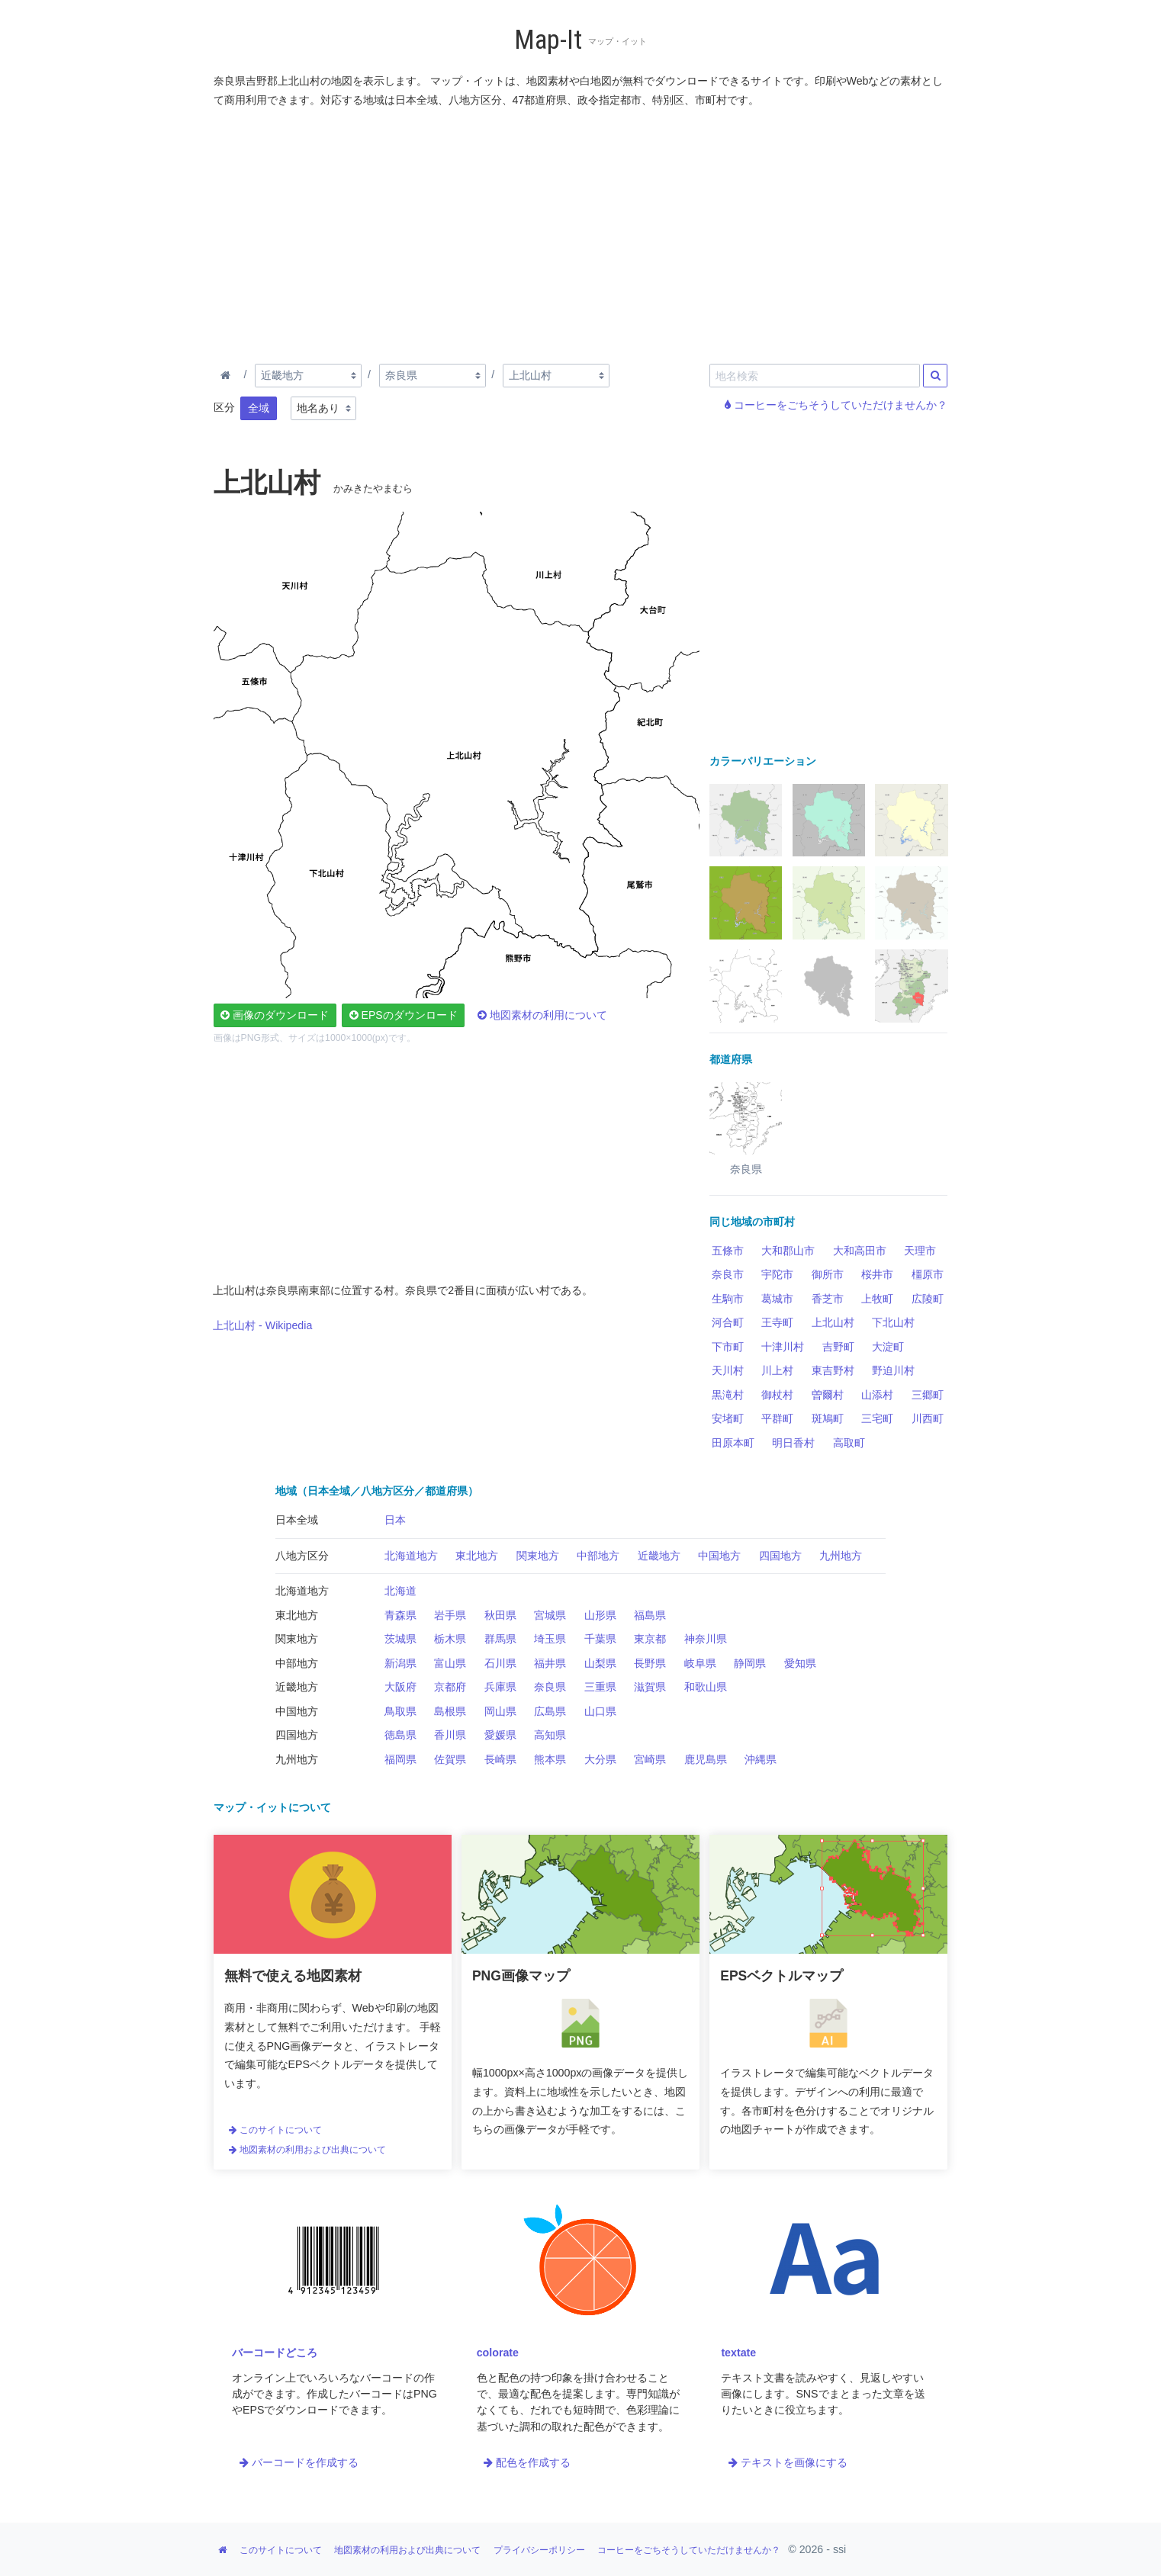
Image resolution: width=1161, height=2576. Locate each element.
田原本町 (733, 1443)
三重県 (600, 1687)
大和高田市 (859, 1251)
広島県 (550, 1711)
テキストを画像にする (787, 2462)
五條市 (728, 1251)
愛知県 (800, 1663)
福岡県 (400, 1759)
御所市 (828, 1274)
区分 (224, 407)
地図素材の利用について (542, 1015)
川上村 (777, 1370)
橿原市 (928, 1274)
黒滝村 (728, 1395)
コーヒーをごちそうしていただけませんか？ (836, 405)
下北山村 (893, 1322)
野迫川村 (893, 1370)
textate (738, 2352)
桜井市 (877, 1274)
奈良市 (728, 1274)
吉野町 (838, 1347)
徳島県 (400, 1735)
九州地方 (840, 1556)
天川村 (728, 1370)
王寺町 (777, 1322)
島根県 (450, 1711)
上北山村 (833, 1322)
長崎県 (500, 1759)
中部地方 (598, 1556)
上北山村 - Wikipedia (262, 1325)
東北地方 (476, 1556)
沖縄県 (761, 1759)
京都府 (450, 1687)
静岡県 (750, 1663)
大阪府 (400, 1687)
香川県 (450, 1735)
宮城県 (550, 1615)
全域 (258, 408)
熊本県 (550, 1759)
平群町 (777, 1418)
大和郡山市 (788, 1251)
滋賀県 (650, 1687)
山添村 (877, 1395)
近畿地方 (659, 1556)
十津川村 (782, 1347)
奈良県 (550, 1687)
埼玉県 (550, 1639)
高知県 (550, 1735)
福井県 (550, 1663)
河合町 (728, 1322)
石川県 (500, 1663)
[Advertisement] (581, 232)
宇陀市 (777, 1274)
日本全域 (296, 1520)
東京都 (650, 1639)
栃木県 (450, 1639)
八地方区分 (302, 1556)
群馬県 (500, 1639)
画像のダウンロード (274, 1015)
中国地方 (719, 1556)
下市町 (728, 1347)
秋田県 (500, 1615)
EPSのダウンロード (403, 1015)
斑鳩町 (828, 1418)
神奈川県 (705, 1639)
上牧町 (877, 1299)
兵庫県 (500, 1687)
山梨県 (600, 1663)
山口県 (600, 1711)
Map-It (548, 40)
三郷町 (928, 1395)
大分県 (600, 1759)
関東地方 (537, 1556)
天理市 (920, 1251)
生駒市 (728, 1299)
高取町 (849, 1443)
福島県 (650, 1615)
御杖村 (777, 1395)
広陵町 (928, 1299)
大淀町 (888, 1347)
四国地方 (780, 1556)
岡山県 (500, 1711)
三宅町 (877, 1418)
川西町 (928, 1418)
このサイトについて (275, 2130)
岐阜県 (700, 1663)
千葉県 (600, 1639)
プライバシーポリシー (539, 2550)
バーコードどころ (274, 2352)
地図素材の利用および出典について (307, 2149)
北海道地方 (411, 1556)
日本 (395, 1520)
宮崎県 (650, 1759)
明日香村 (793, 1443)
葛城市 (777, 1299)
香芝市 (828, 1299)
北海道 (400, 1591)
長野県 (650, 1663)
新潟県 (400, 1663)
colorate (498, 2352)
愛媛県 (500, 1735)
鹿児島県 (705, 1759)
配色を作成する (527, 2462)
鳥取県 (400, 1711)
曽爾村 (828, 1395)
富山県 (450, 1663)
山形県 (600, 1615)
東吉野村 (833, 1370)
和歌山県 (705, 1687)
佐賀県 (450, 1759)
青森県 (400, 1615)
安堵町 (728, 1418)
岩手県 (450, 1615)
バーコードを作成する (299, 2462)
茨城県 (400, 1639)
